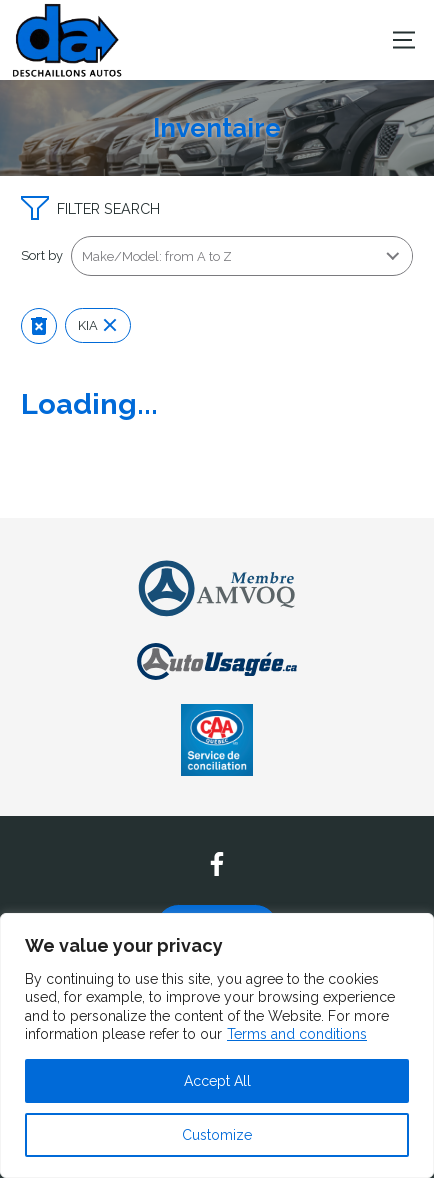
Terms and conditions (297, 1034)
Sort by (42, 255)
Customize (217, 1135)
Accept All (217, 1081)
